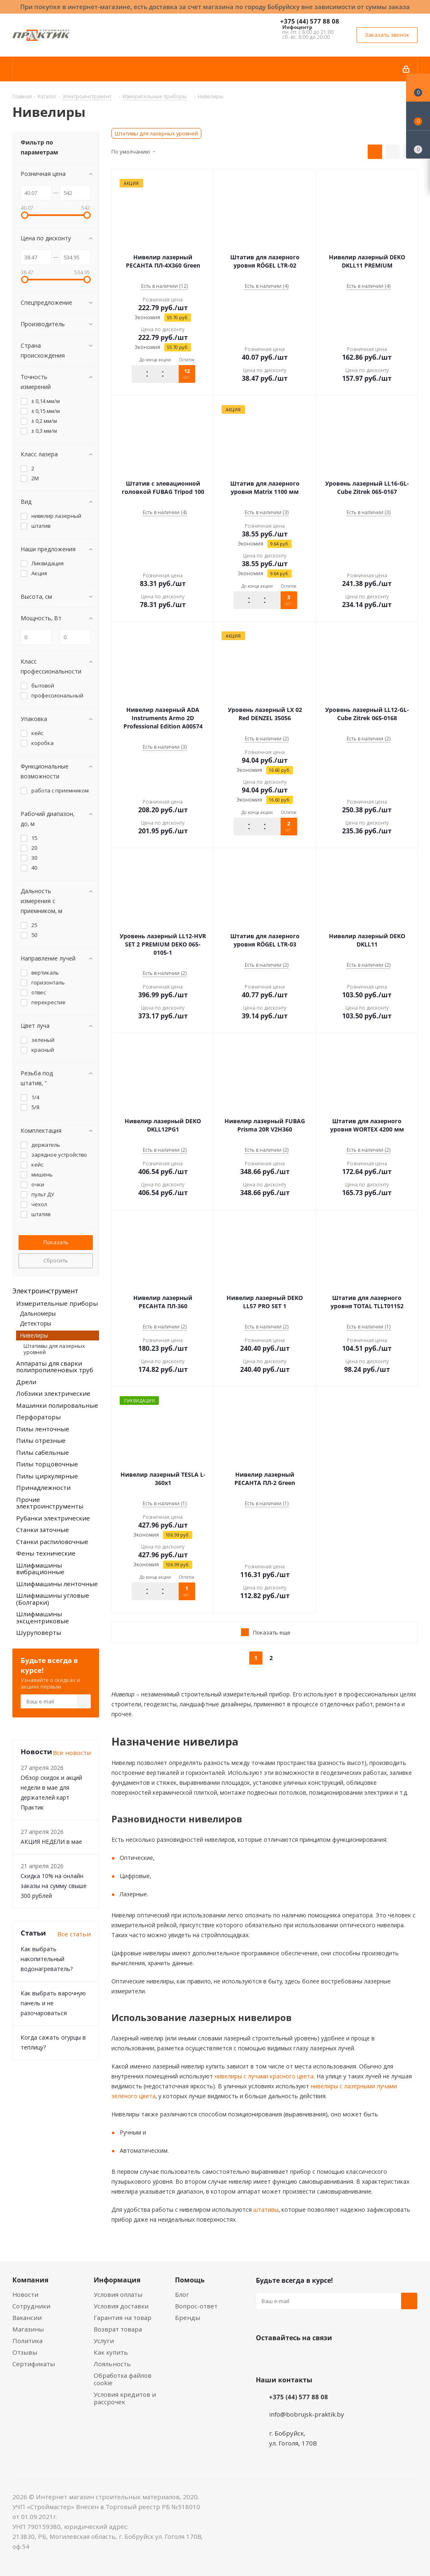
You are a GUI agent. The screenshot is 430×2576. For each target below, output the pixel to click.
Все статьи (74, 1934)
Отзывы (24, 2352)
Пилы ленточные (42, 1429)
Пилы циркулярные (47, 1476)
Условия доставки (121, 2306)
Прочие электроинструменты (49, 1503)
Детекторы (35, 1323)
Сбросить (55, 1260)
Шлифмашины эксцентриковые (42, 1617)
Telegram (326, 2357)
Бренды (187, 2317)
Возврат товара (118, 2329)
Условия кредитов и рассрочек (125, 2398)
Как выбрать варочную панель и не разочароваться (53, 2003)
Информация (117, 2279)
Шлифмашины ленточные (57, 1584)
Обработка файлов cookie (122, 2379)
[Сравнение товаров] (418, 144)
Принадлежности (43, 1487)
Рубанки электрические (53, 1518)
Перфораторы (38, 1417)
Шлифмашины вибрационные (40, 1568)
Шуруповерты (38, 1632)
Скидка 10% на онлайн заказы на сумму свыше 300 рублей (54, 1886)
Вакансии (27, 2317)
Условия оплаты (118, 2294)
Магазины (28, 2329)
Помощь (190, 2279)
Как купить (111, 2352)
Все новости (72, 1752)
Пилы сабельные (42, 1452)
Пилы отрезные (41, 1440)
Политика (27, 2340)
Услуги (104, 2340)
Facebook (284, 2357)
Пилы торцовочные (47, 1464)
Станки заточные (42, 1529)
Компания (30, 2279)
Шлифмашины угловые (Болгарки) (52, 1598)
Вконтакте (264, 2357)
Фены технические (46, 1553)
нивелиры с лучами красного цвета (263, 2076)
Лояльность (112, 2364)
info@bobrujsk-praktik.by (306, 2414)
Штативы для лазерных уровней (156, 133)
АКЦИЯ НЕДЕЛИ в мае (51, 1841)
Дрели (26, 1382)
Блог (182, 2294)
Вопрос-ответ (196, 2306)
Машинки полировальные (57, 1405)
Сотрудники (31, 2306)
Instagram (305, 2357)
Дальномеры (38, 1313)
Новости (25, 2294)
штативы (265, 2209)
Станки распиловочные (52, 1541)
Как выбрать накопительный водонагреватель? (47, 1959)
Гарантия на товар (122, 2317)
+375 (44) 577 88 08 (309, 21)
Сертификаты (33, 2364)
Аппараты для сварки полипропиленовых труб (54, 1366)
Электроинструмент (45, 1290)
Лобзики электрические (53, 1393)
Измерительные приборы (57, 1303)
